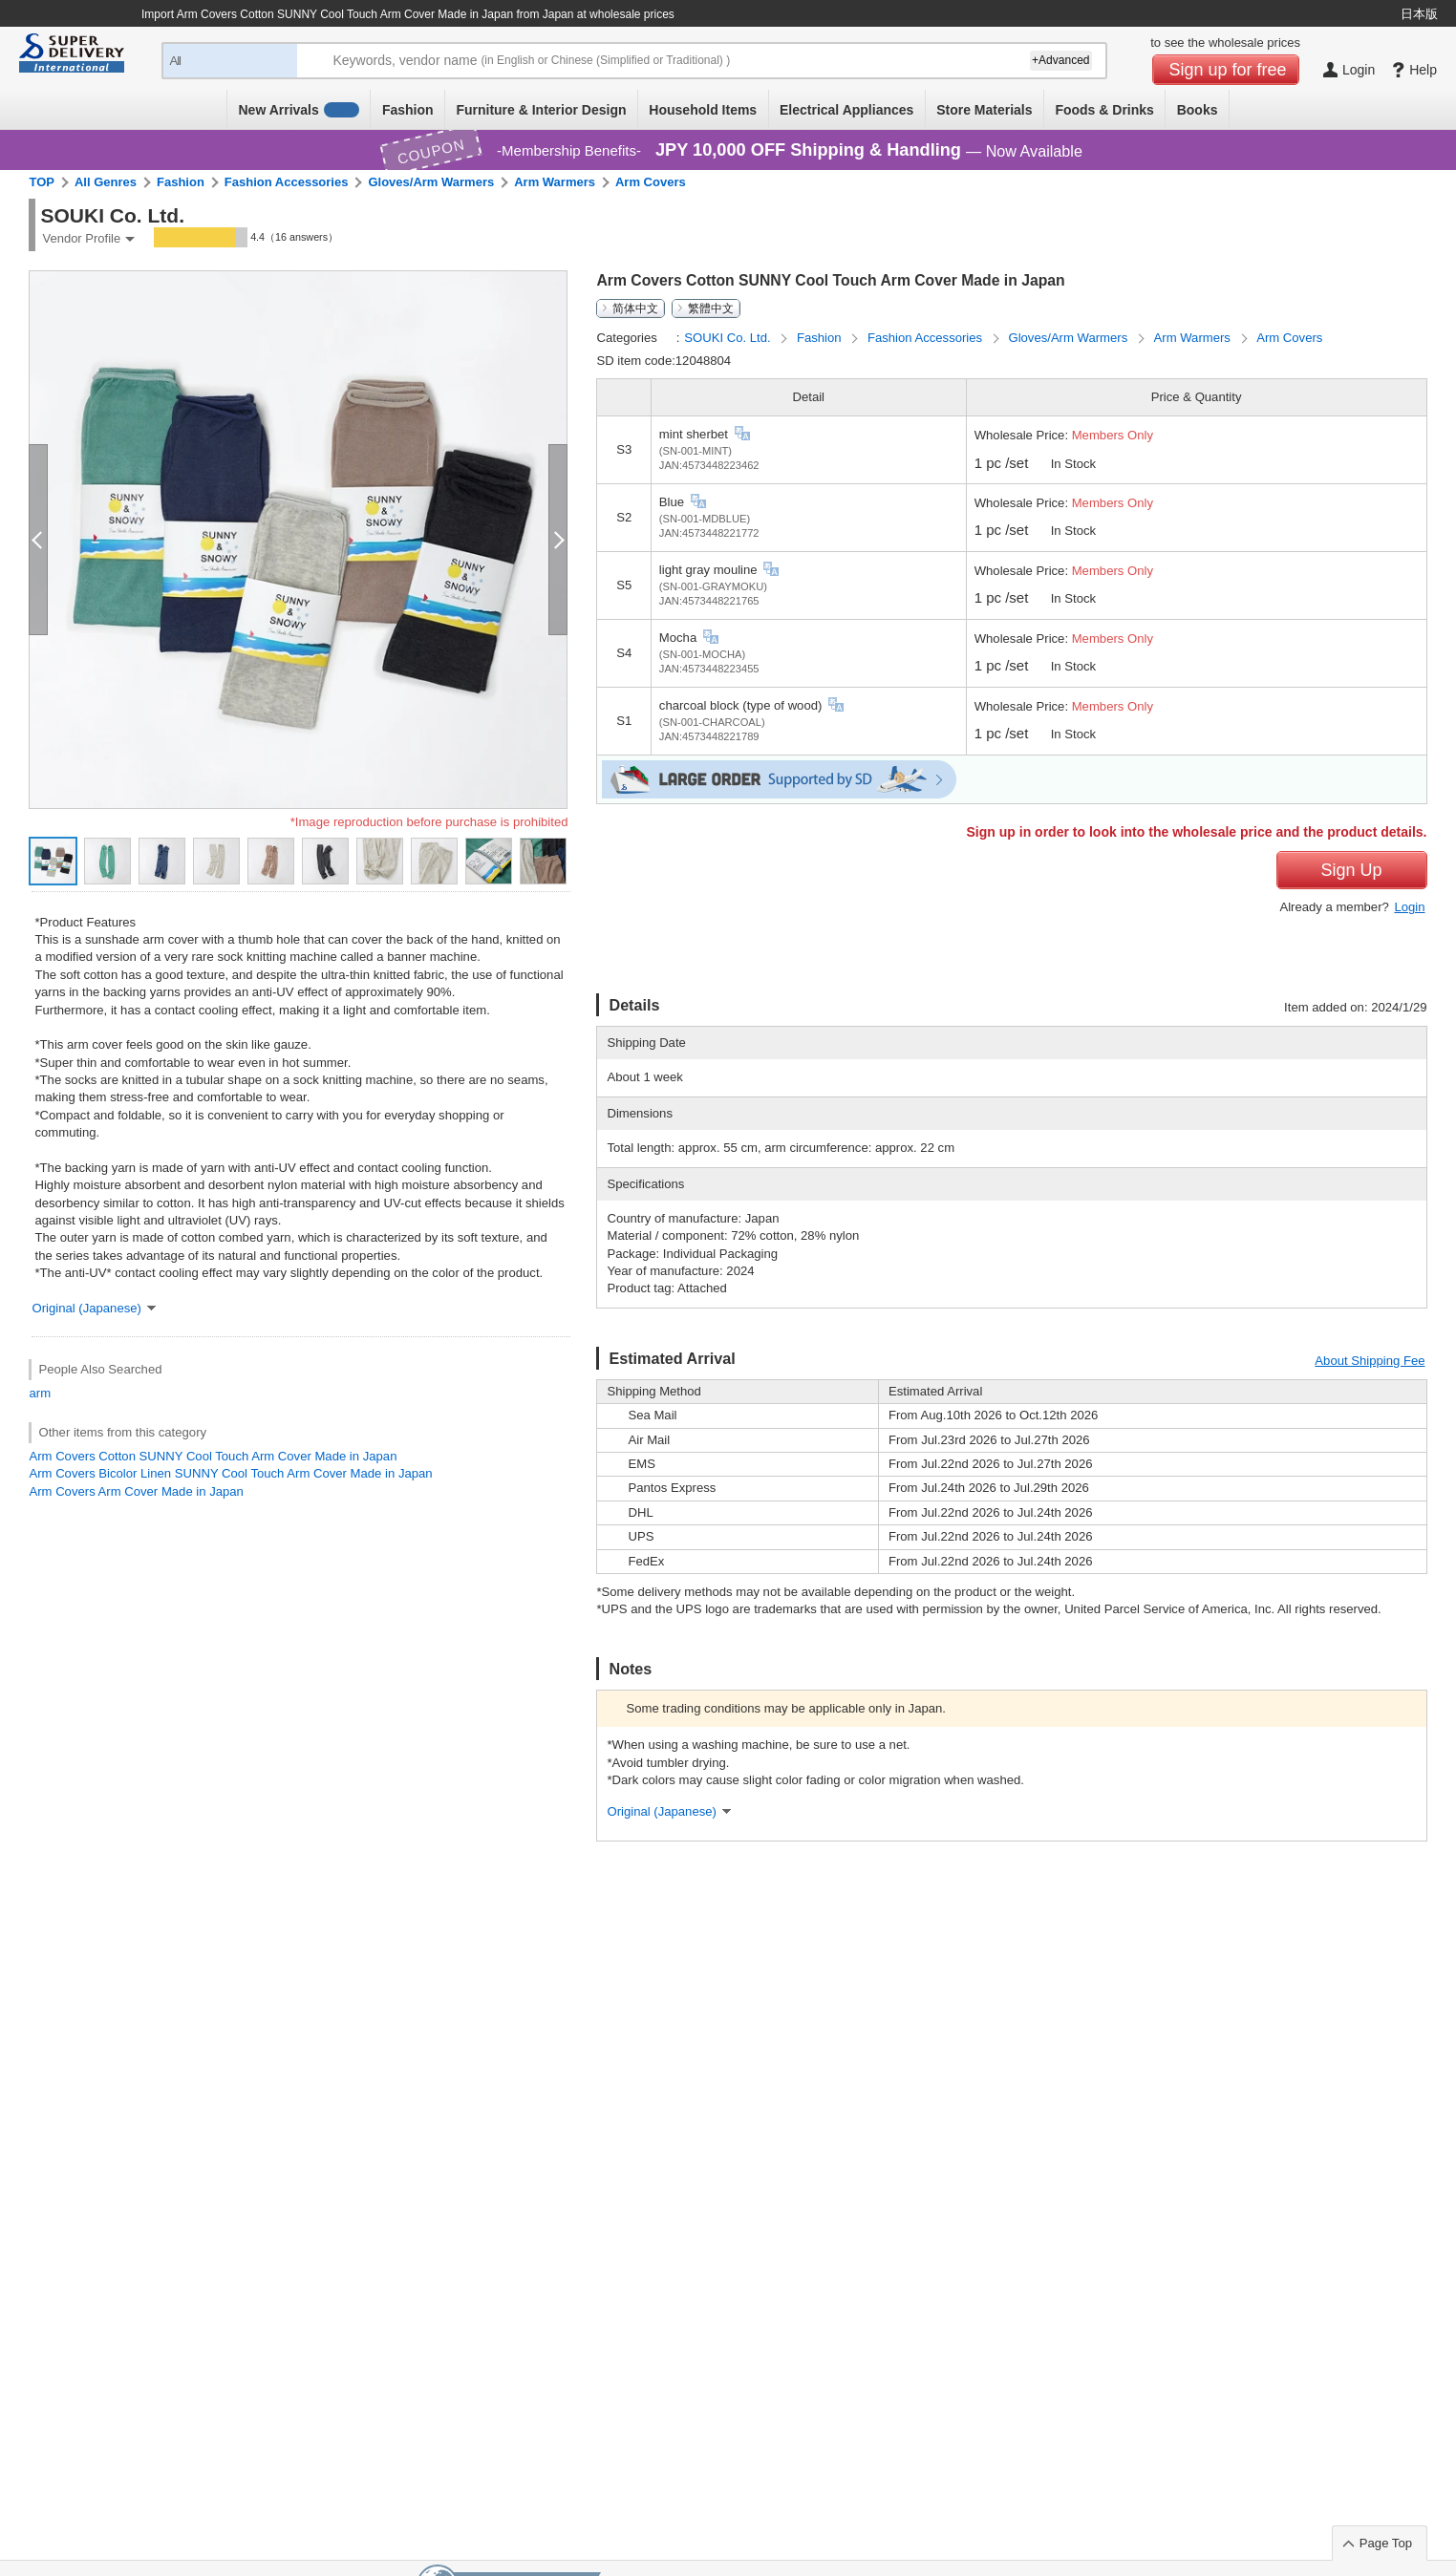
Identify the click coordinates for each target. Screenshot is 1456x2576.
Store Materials (984, 109)
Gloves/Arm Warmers (431, 182)
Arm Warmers (554, 182)
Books (1197, 109)
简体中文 (635, 308)
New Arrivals (298, 109)
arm (40, 1393)
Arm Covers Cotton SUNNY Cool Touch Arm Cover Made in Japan (212, 1456)
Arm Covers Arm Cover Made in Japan (136, 1491)
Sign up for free (1228, 69)
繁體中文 (711, 308)
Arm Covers (650, 182)
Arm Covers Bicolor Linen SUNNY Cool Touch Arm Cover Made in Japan (230, 1473)
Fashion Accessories (287, 182)
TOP (41, 182)
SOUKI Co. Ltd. (729, 337)
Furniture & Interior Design (541, 109)
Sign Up (1350, 870)
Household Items (703, 109)
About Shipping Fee (1369, 1360)
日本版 (1419, 14)
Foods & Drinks (1104, 109)
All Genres (106, 182)
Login (1409, 907)
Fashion (408, 109)
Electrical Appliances (846, 109)
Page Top (1386, 2543)
